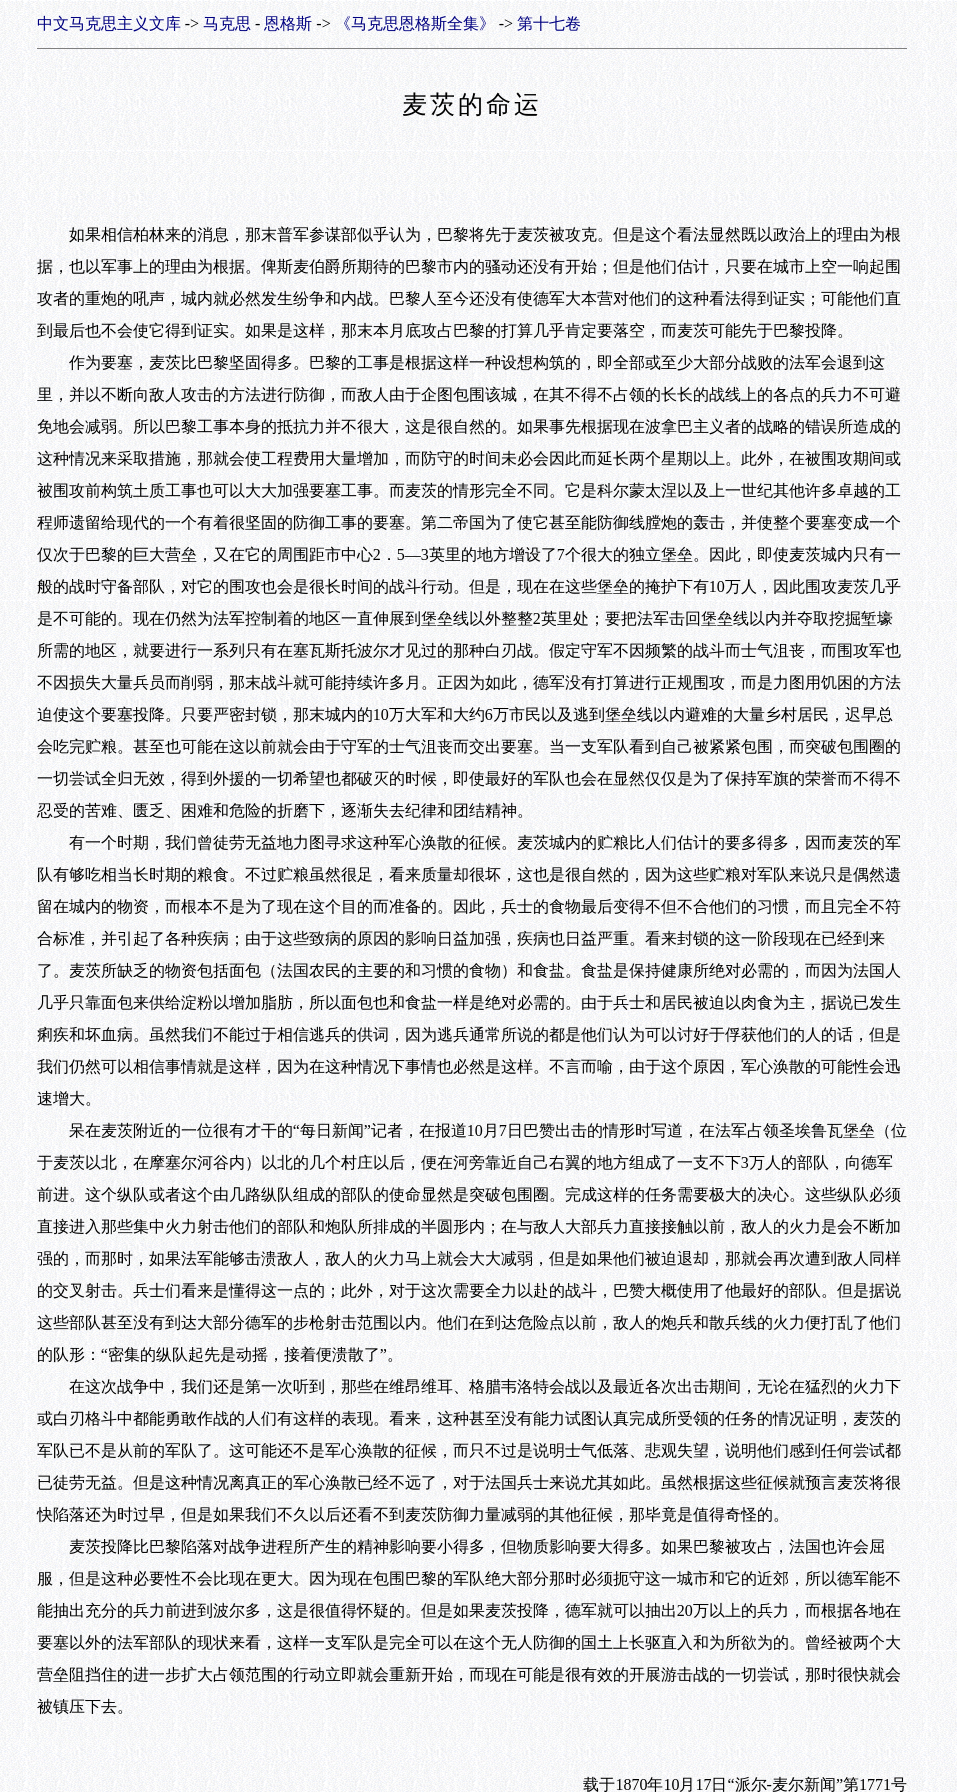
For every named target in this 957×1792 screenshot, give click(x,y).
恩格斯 (288, 23)
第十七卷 (549, 23)
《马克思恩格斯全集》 (415, 23)
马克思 (227, 23)
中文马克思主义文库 (109, 23)
